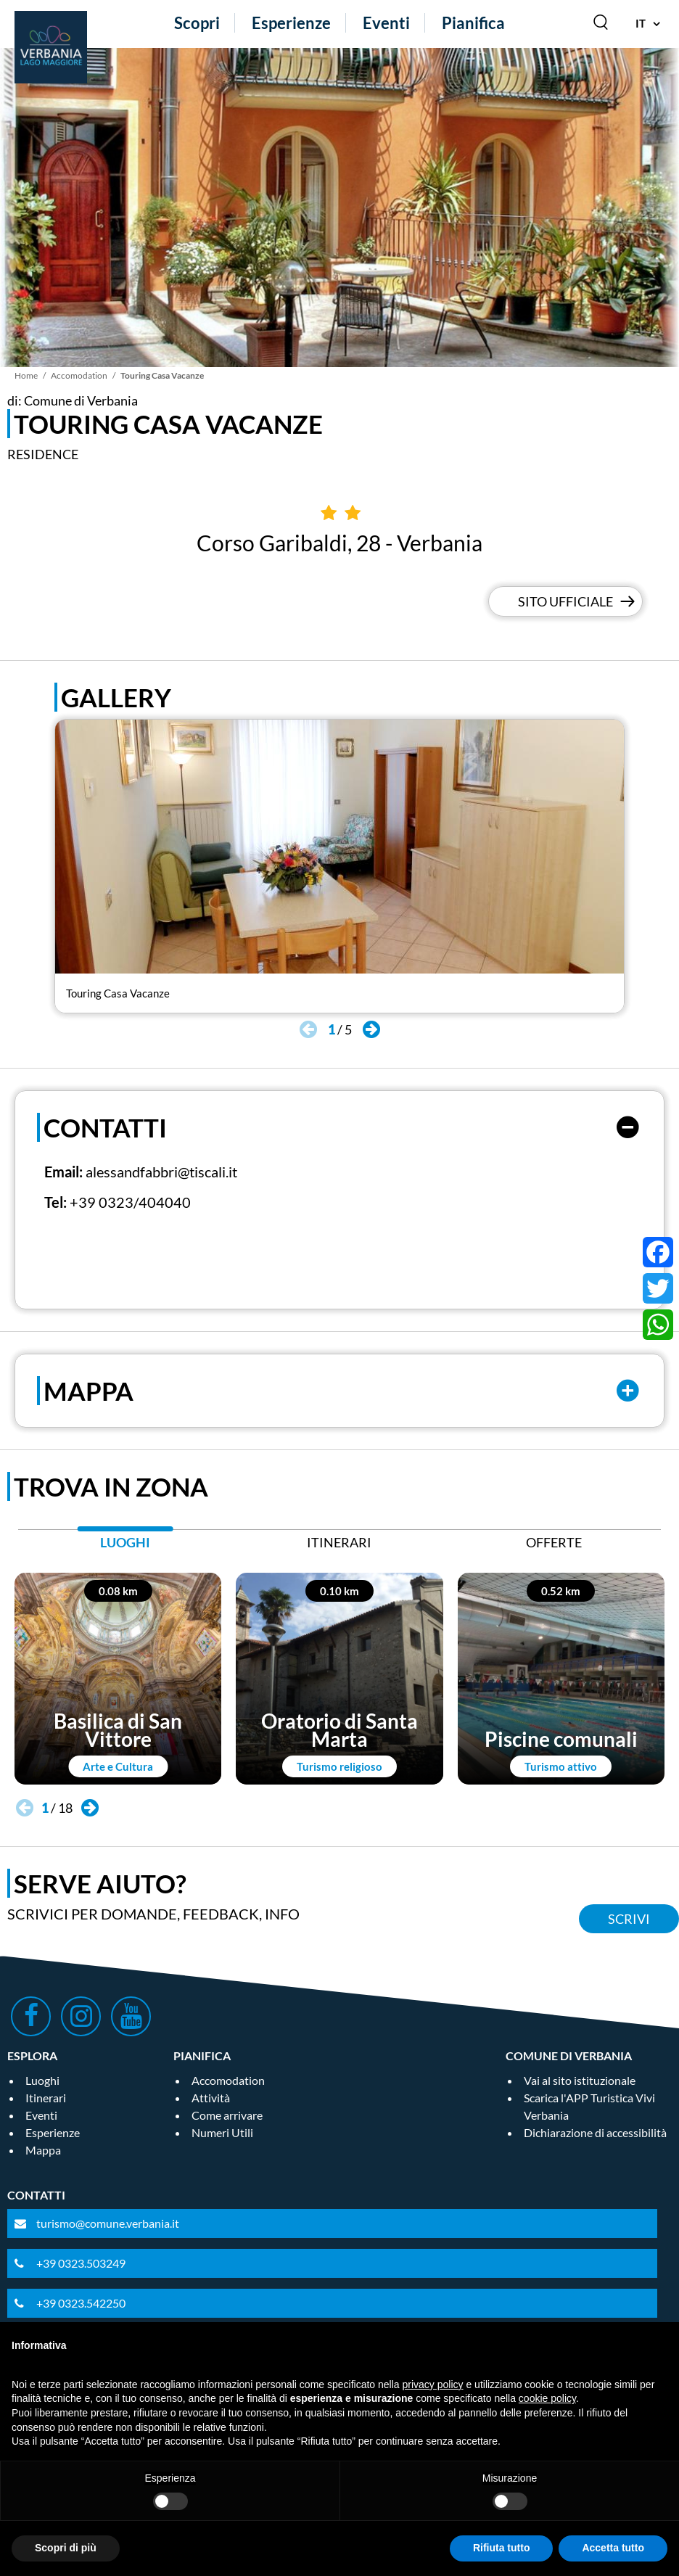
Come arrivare (227, 2115)
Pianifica (473, 23)
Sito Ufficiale (565, 601)
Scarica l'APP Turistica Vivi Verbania (589, 2106)
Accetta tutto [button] (613, 2548)
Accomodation (79, 375)
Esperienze (291, 23)
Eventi (386, 23)
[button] (371, 1029)
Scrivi (629, 1919)
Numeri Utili (222, 2132)
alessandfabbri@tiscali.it (161, 1171)
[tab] (125, 1545)
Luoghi (42, 2080)
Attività (211, 2097)
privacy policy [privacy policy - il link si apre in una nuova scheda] (433, 2384)
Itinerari (45, 2097)
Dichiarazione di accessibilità (595, 2132)
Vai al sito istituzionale (579, 2080)
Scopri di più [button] (65, 2548)
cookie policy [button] (547, 2398)
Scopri (197, 23)
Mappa (43, 2150)
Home (26, 375)
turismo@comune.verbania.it (107, 2223)
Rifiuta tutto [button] (501, 2548)
